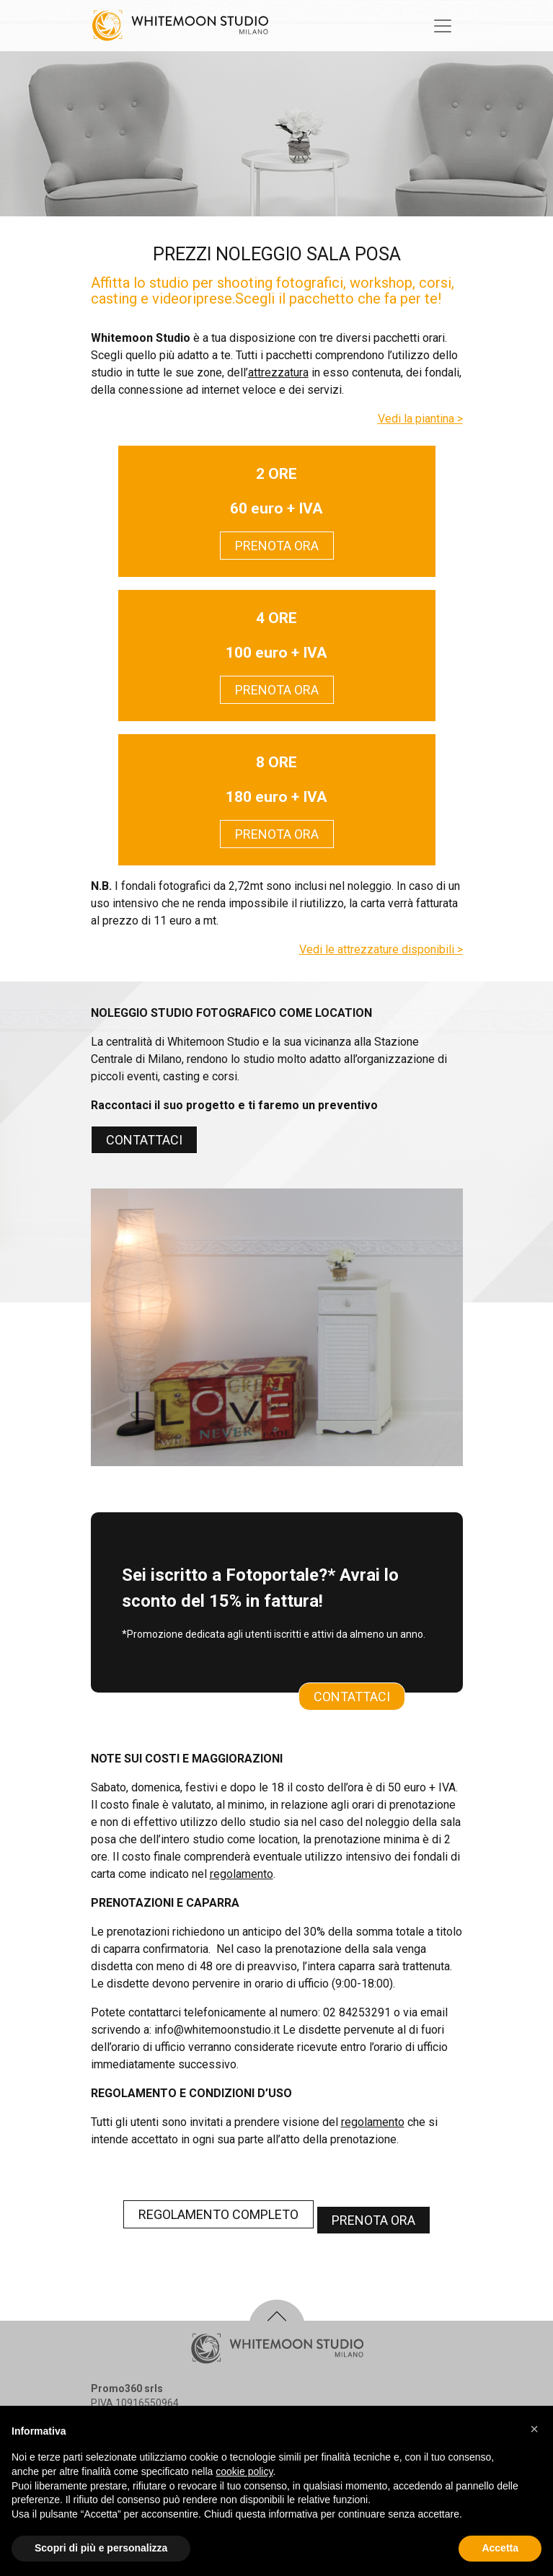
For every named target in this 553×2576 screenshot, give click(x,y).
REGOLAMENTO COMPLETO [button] (218, 2214)
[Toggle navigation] (443, 26)
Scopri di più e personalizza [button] (101, 2548)
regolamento (241, 1874)
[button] (534, 2428)
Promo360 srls (127, 2388)
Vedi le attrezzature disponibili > (381, 949)
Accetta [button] (500, 2548)
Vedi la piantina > (420, 418)
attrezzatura (278, 372)
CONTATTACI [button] (144, 1139)
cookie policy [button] (244, 2471)
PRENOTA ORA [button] (277, 545)
